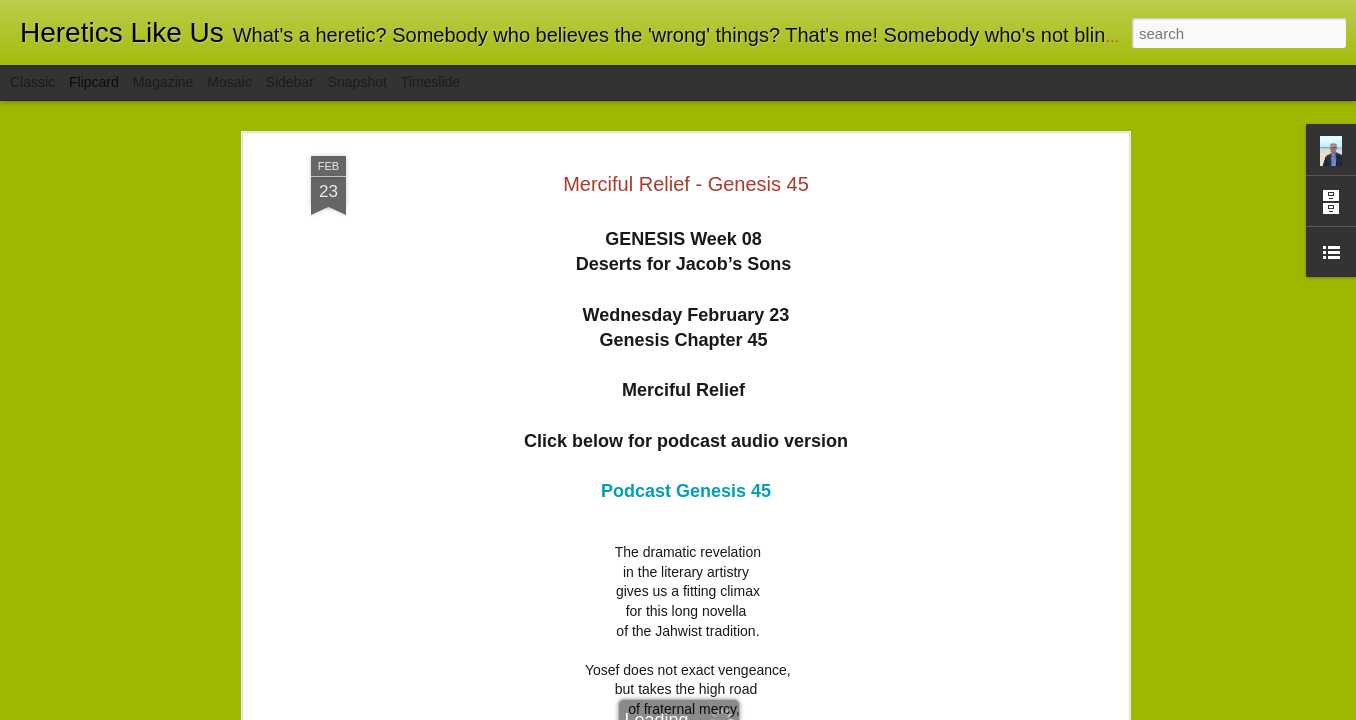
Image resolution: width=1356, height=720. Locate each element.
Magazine (163, 82)
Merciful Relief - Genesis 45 (686, 184)
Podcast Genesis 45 (686, 491)
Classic (32, 82)
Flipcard (94, 82)
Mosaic (229, 82)
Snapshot (357, 82)
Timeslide (430, 82)
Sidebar (290, 82)
